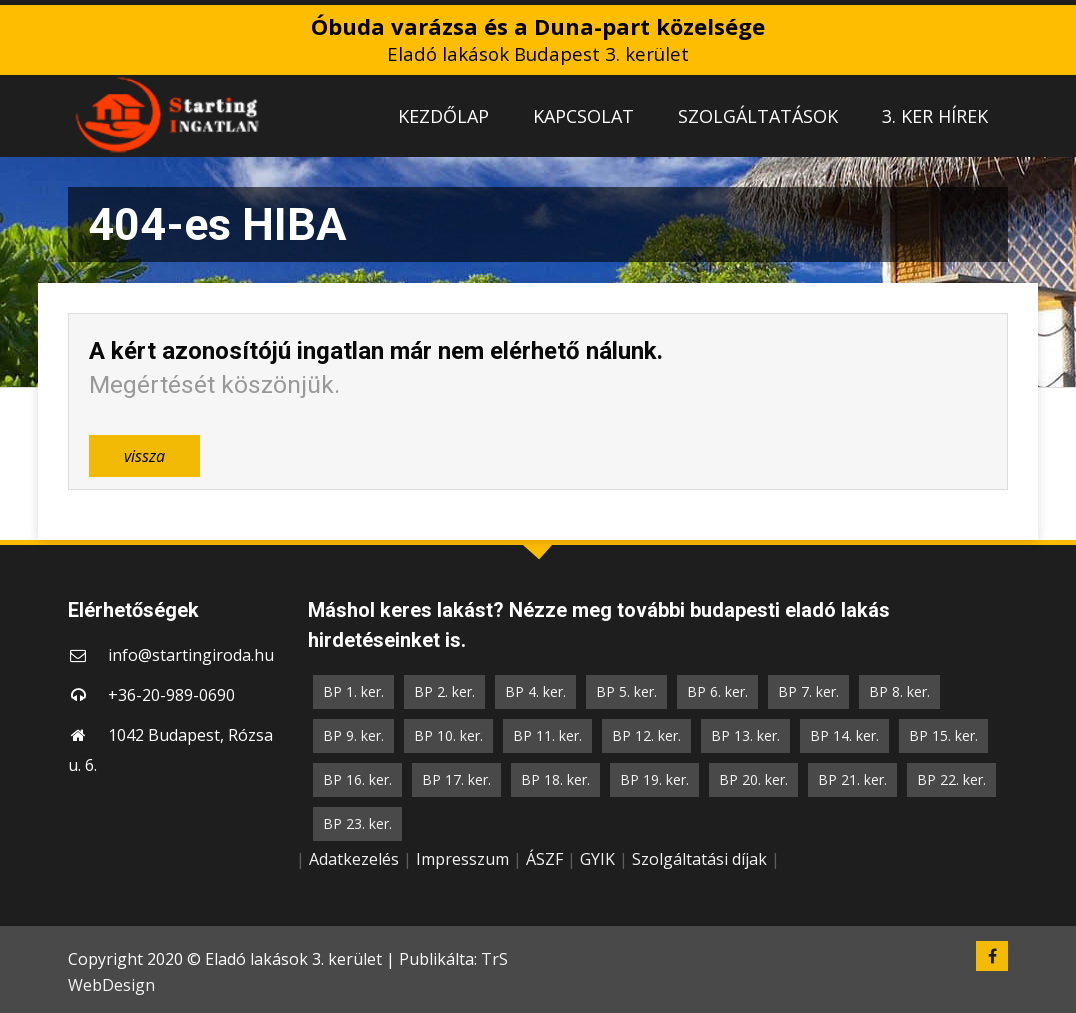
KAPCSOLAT (583, 116)
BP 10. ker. (448, 735)
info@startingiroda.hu (191, 655)
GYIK (597, 859)
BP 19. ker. (654, 779)
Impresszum (462, 859)
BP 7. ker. (808, 691)
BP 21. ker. (852, 779)
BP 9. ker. (353, 735)
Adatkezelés (354, 859)
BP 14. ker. (844, 735)
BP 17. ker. (456, 779)
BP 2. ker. (444, 691)
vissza (144, 456)
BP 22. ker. (951, 779)
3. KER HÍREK (935, 116)
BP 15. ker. (943, 735)
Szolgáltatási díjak (699, 859)
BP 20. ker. (753, 779)
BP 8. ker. (899, 691)
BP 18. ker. (555, 779)
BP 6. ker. (717, 691)
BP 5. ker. (626, 691)
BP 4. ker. (535, 691)
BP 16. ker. (357, 779)
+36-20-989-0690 (171, 695)
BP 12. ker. (646, 735)
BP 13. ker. (745, 735)
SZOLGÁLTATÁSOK (758, 116)
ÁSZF (544, 859)
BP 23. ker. (357, 823)
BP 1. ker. (353, 691)
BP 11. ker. (547, 735)
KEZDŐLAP (443, 116)
